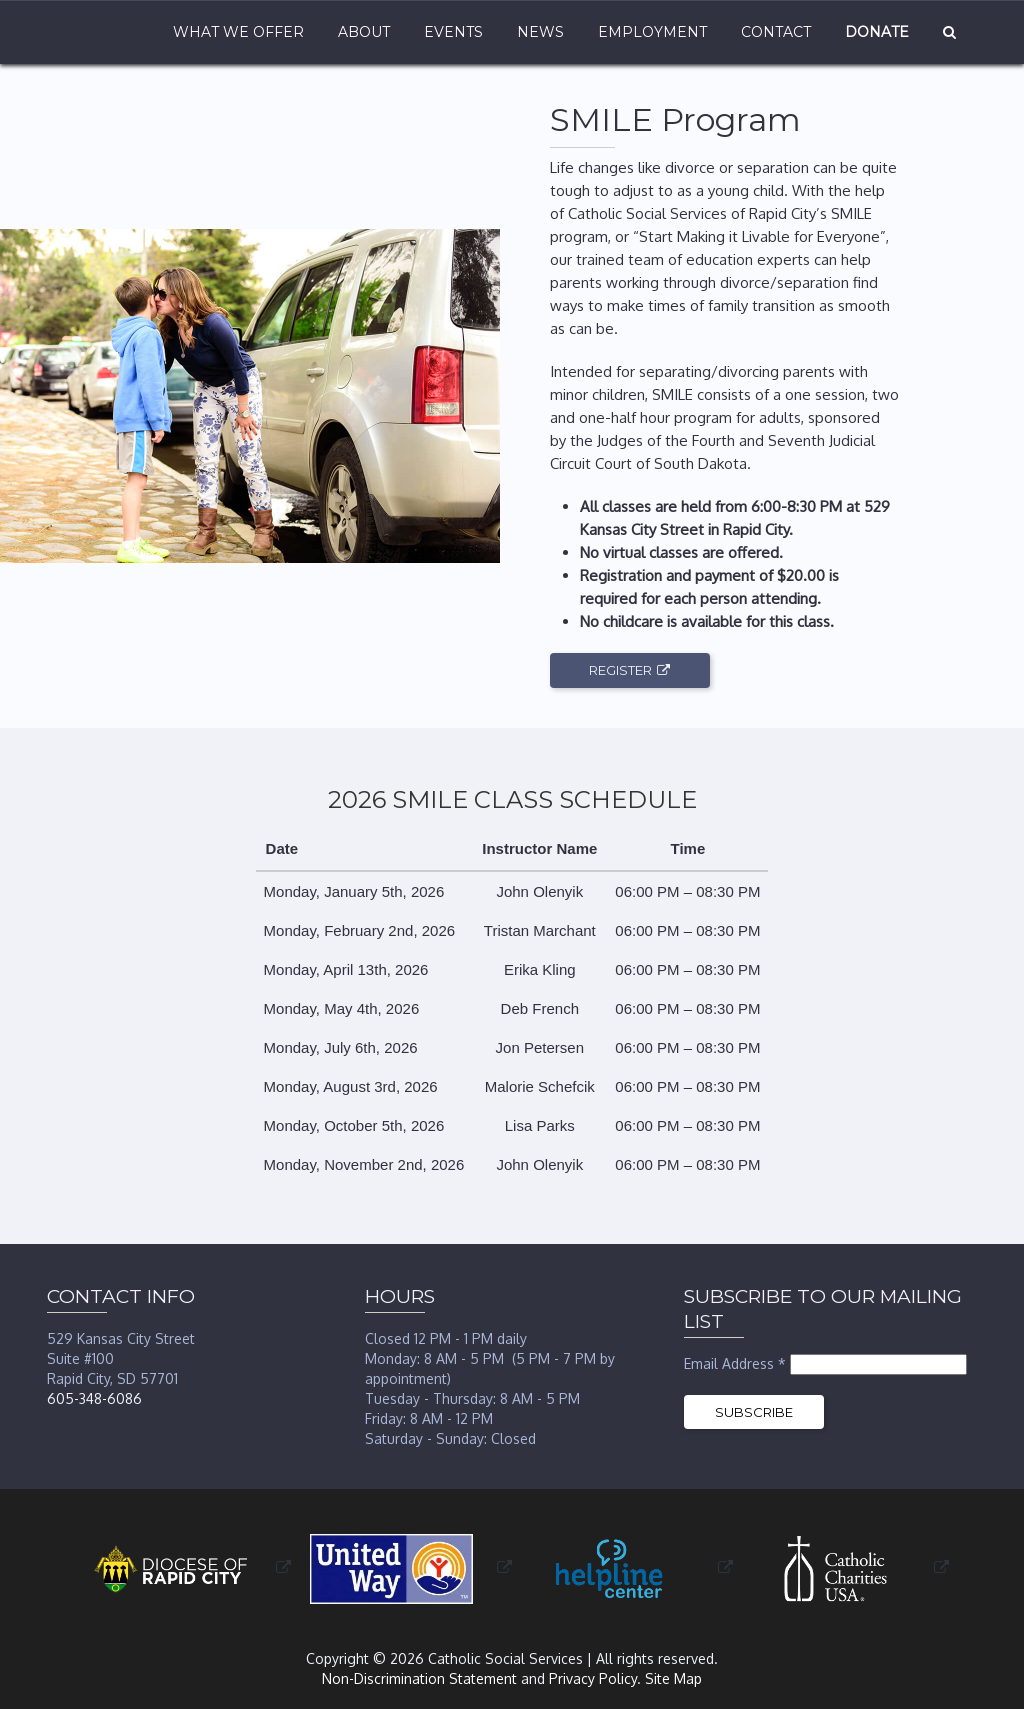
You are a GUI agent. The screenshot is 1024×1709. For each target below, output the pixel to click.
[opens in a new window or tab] (183, 1567)
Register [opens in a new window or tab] (620, 670)
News (540, 32)
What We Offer (238, 32)
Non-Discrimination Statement (419, 1678)
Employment (652, 32)
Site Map (673, 1678)
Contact (776, 32)
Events (453, 32)
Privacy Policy (593, 1678)
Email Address (737, 1363)
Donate (877, 32)
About (364, 32)
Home (104, 32)
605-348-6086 (94, 1398)
